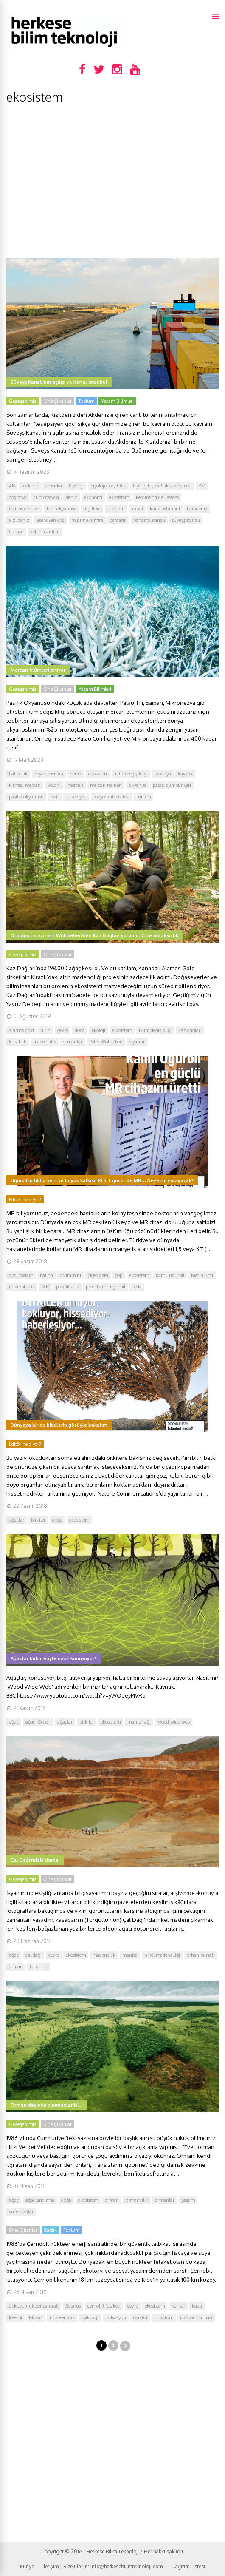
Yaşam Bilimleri (117, 401)
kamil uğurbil (170, 1275)
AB (12, 486)
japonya (163, 774)
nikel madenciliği (162, 1955)
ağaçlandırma (39, 2200)
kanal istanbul (165, 509)
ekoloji (98, 1030)
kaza (197, 2306)
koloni (54, 785)
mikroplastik (22, 1287)
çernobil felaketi (104, 2306)
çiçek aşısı (98, 1275)
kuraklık (17, 1042)
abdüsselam (21, 1275)
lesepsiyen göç (50, 520)
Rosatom (164, 2317)
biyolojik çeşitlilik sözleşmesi (162, 486)
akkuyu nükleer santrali (34, 2306)
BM (201, 486)
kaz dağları (190, 1030)
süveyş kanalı (186, 520)
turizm (143, 797)
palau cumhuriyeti (172, 785)
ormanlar (72, 1042)
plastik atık (67, 1287)
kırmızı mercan (25, 785)
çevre (62, 1030)
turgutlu (39, 1966)
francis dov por (24, 509)
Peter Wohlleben (106, 1042)
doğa (80, 1030)
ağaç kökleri (38, 1722)
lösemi (15, 2317)
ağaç (14, 1722)
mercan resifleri (106, 785)
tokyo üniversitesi (111, 797)
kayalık (185, 774)
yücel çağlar (21, 2211)
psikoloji (90, 2317)
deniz (71, 497)
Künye (27, 2566)
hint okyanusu (62, 509)
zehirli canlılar (45, 532)
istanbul (115, 509)
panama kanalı (149, 520)
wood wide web (174, 1722)
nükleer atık (62, 2317)
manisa (130, 1955)
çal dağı (33, 1955)
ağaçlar (16, 1520)
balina (46, 1275)
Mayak (36, 2317)
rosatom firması (196, 2317)
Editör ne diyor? (25, 1200)
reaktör (140, 2317)
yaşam (188, 2200)
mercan (75, 785)
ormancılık (137, 2200)
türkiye (16, 532)
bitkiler (38, 1520)
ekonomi (93, 497)
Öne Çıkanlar (57, 401)
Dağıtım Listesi (188, 2566)
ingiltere (92, 509)
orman (16, 1966)
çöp (118, 1275)
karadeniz (197, 509)
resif (55, 797)
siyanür (137, 1042)
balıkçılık (18, 774)
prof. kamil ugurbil (105, 1287)
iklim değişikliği (131, 774)
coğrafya (18, 497)
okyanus (137, 785)
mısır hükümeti (87, 520)
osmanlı (118, 520)
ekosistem (119, 497)
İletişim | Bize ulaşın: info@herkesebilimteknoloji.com (102, 2566)
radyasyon (115, 2317)
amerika (53, 486)
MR (45, 1287)
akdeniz (30, 486)
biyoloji (76, 486)
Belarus (73, 2306)
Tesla (137, 1287)
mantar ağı (139, 1722)
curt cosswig (46, 497)
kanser (178, 2306)
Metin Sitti (202, 1275)
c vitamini (70, 1275)
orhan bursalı (200, 1955)
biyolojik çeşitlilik (108, 486)
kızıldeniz (19, 520)
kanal (137, 509)
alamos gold (21, 1030)
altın (46, 1030)
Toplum (86, 401)
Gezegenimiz (23, 401)
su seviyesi (76, 797)
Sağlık (50, 2230)
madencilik (44, 1042)
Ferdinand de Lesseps (157, 497)
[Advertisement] (112, 181)
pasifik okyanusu (26, 797)
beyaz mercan (48, 774)
